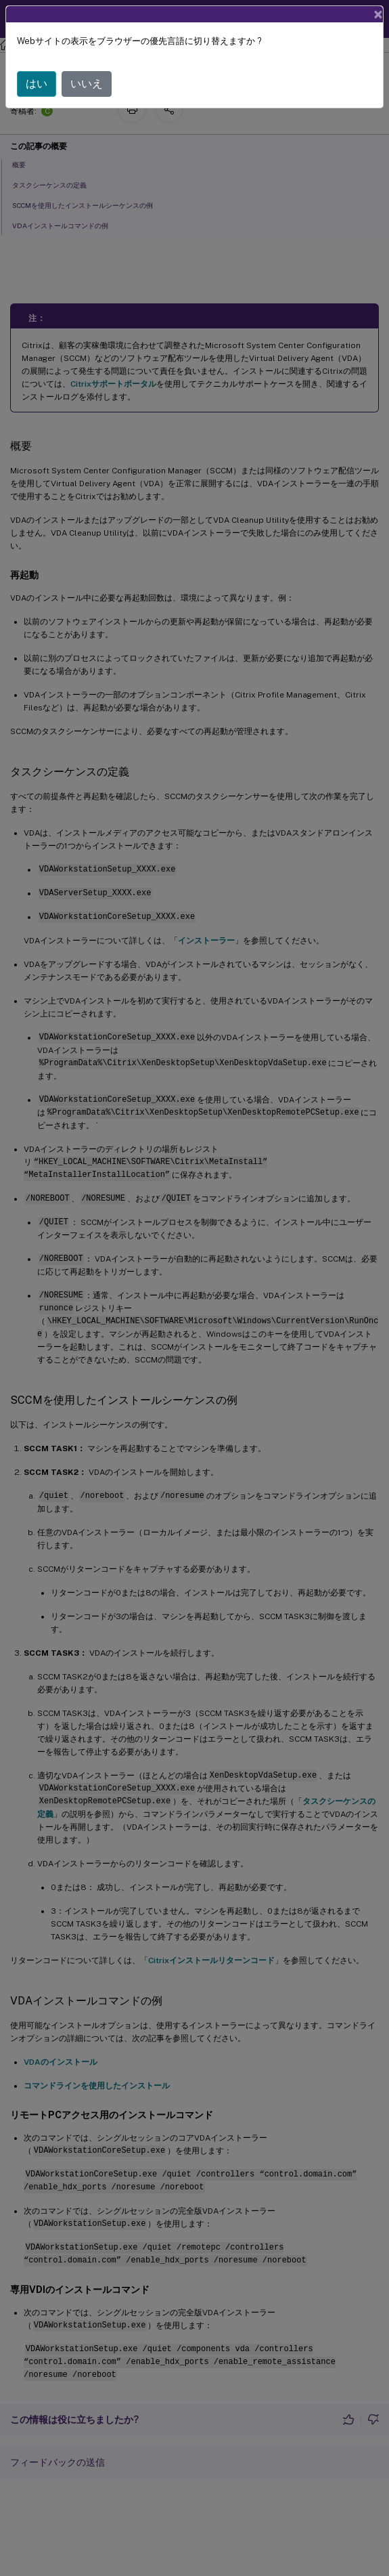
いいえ (86, 83)
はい (36, 83)
